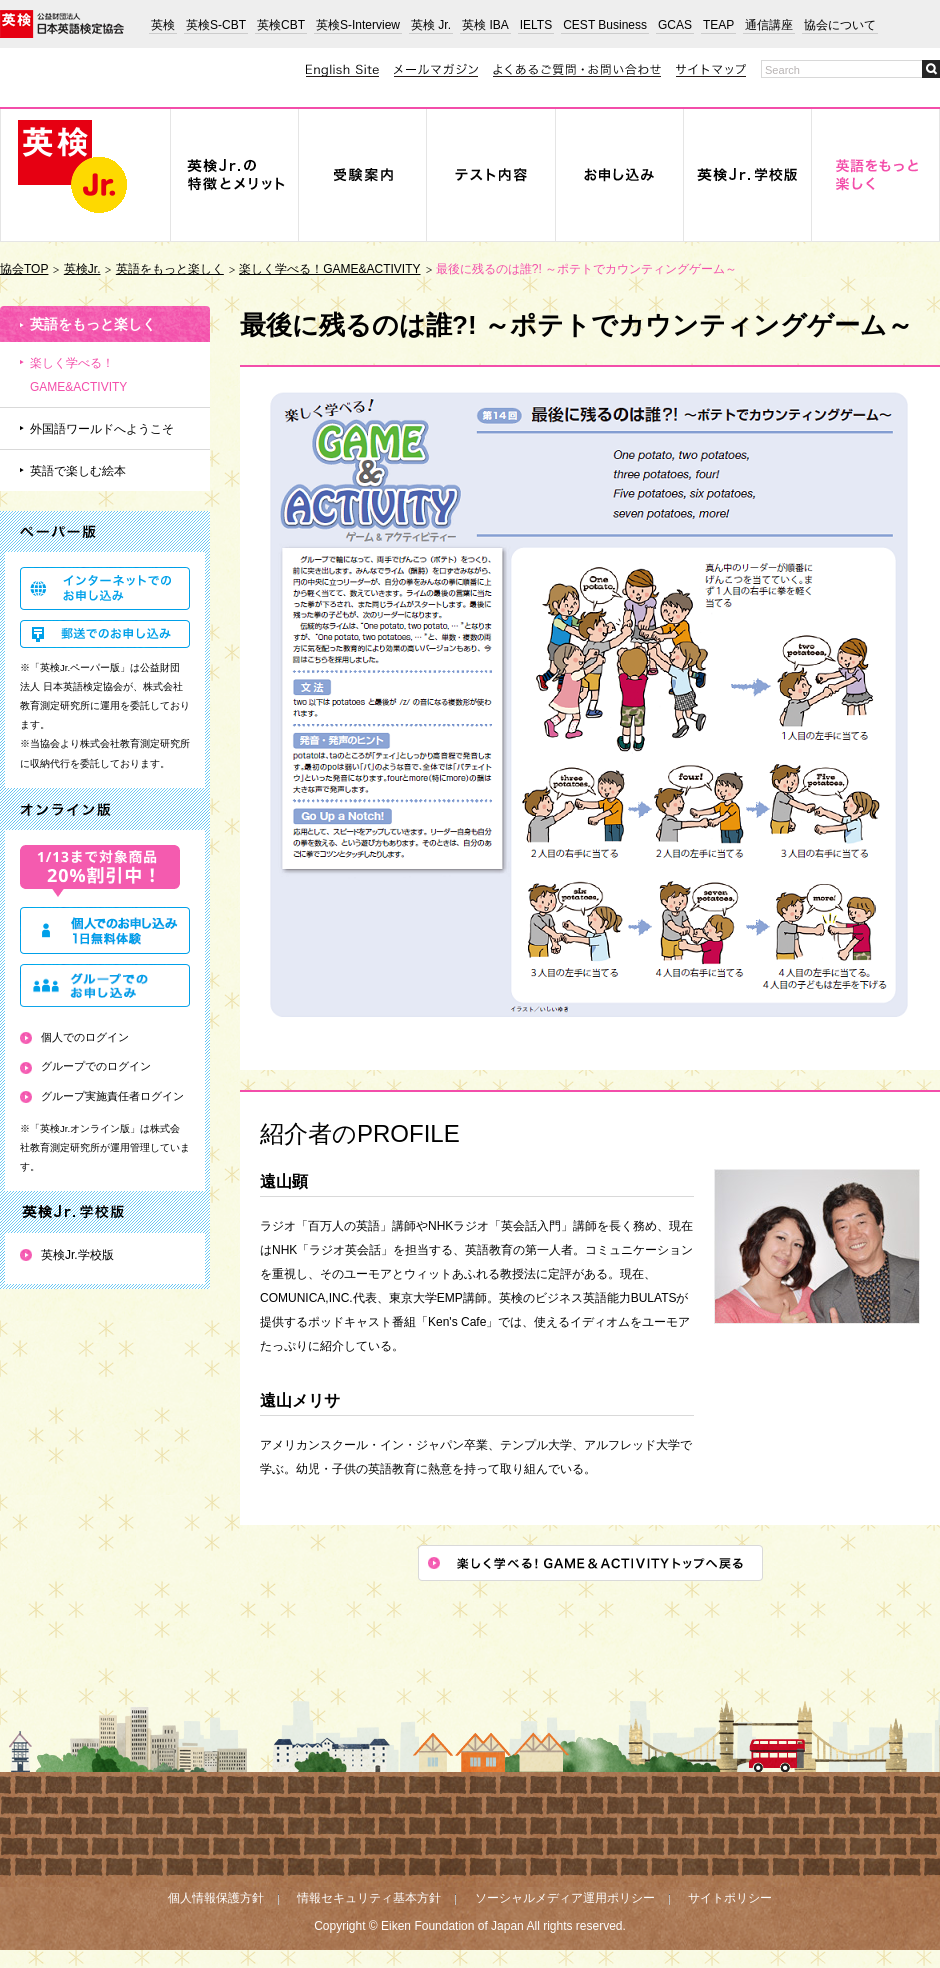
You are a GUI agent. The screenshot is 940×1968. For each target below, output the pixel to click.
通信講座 (769, 25)
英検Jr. (82, 269)
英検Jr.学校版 (77, 1255)
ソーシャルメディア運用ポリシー (565, 1898)
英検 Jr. (431, 25)
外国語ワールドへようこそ (102, 429)
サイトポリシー (730, 1898)
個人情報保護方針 (216, 1898)
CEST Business (605, 25)
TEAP (718, 25)
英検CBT (281, 25)
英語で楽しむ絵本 (78, 471)
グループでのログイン (96, 1066)
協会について (840, 25)
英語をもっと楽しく (170, 269)
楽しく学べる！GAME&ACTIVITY (329, 269)
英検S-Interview (358, 25)
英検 (163, 25)
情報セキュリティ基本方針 (369, 1898)
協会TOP (24, 269)
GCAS (675, 25)
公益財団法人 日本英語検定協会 (62, 24)
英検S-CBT (216, 25)
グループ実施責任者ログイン (112, 1096)
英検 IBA (485, 25)
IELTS (536, 25)
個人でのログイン (85, 1037)
